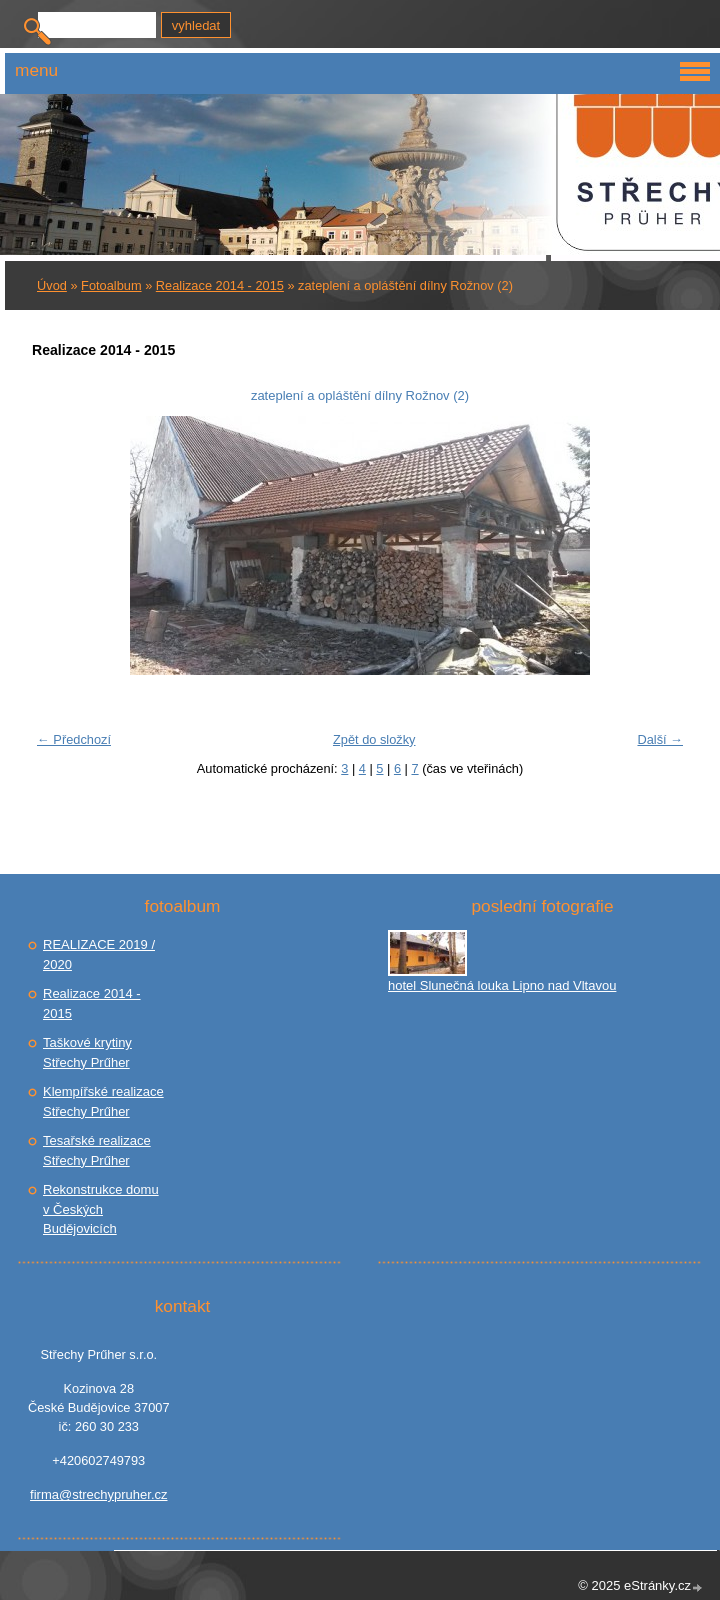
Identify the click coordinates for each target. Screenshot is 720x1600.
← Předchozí (74, 739)
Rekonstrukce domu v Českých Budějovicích (101, 1209)
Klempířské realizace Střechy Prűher (103, 1101)
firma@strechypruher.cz (98, 1494)
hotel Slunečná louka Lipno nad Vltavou (502, 985)
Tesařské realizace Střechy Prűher (97, 1150)
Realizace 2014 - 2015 (220, 285)
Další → (660, 739)
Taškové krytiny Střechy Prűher (87, 1052)
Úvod (52, 285)
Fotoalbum (111, 285)
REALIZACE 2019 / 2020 (99, 954)
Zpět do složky (374, 739)
